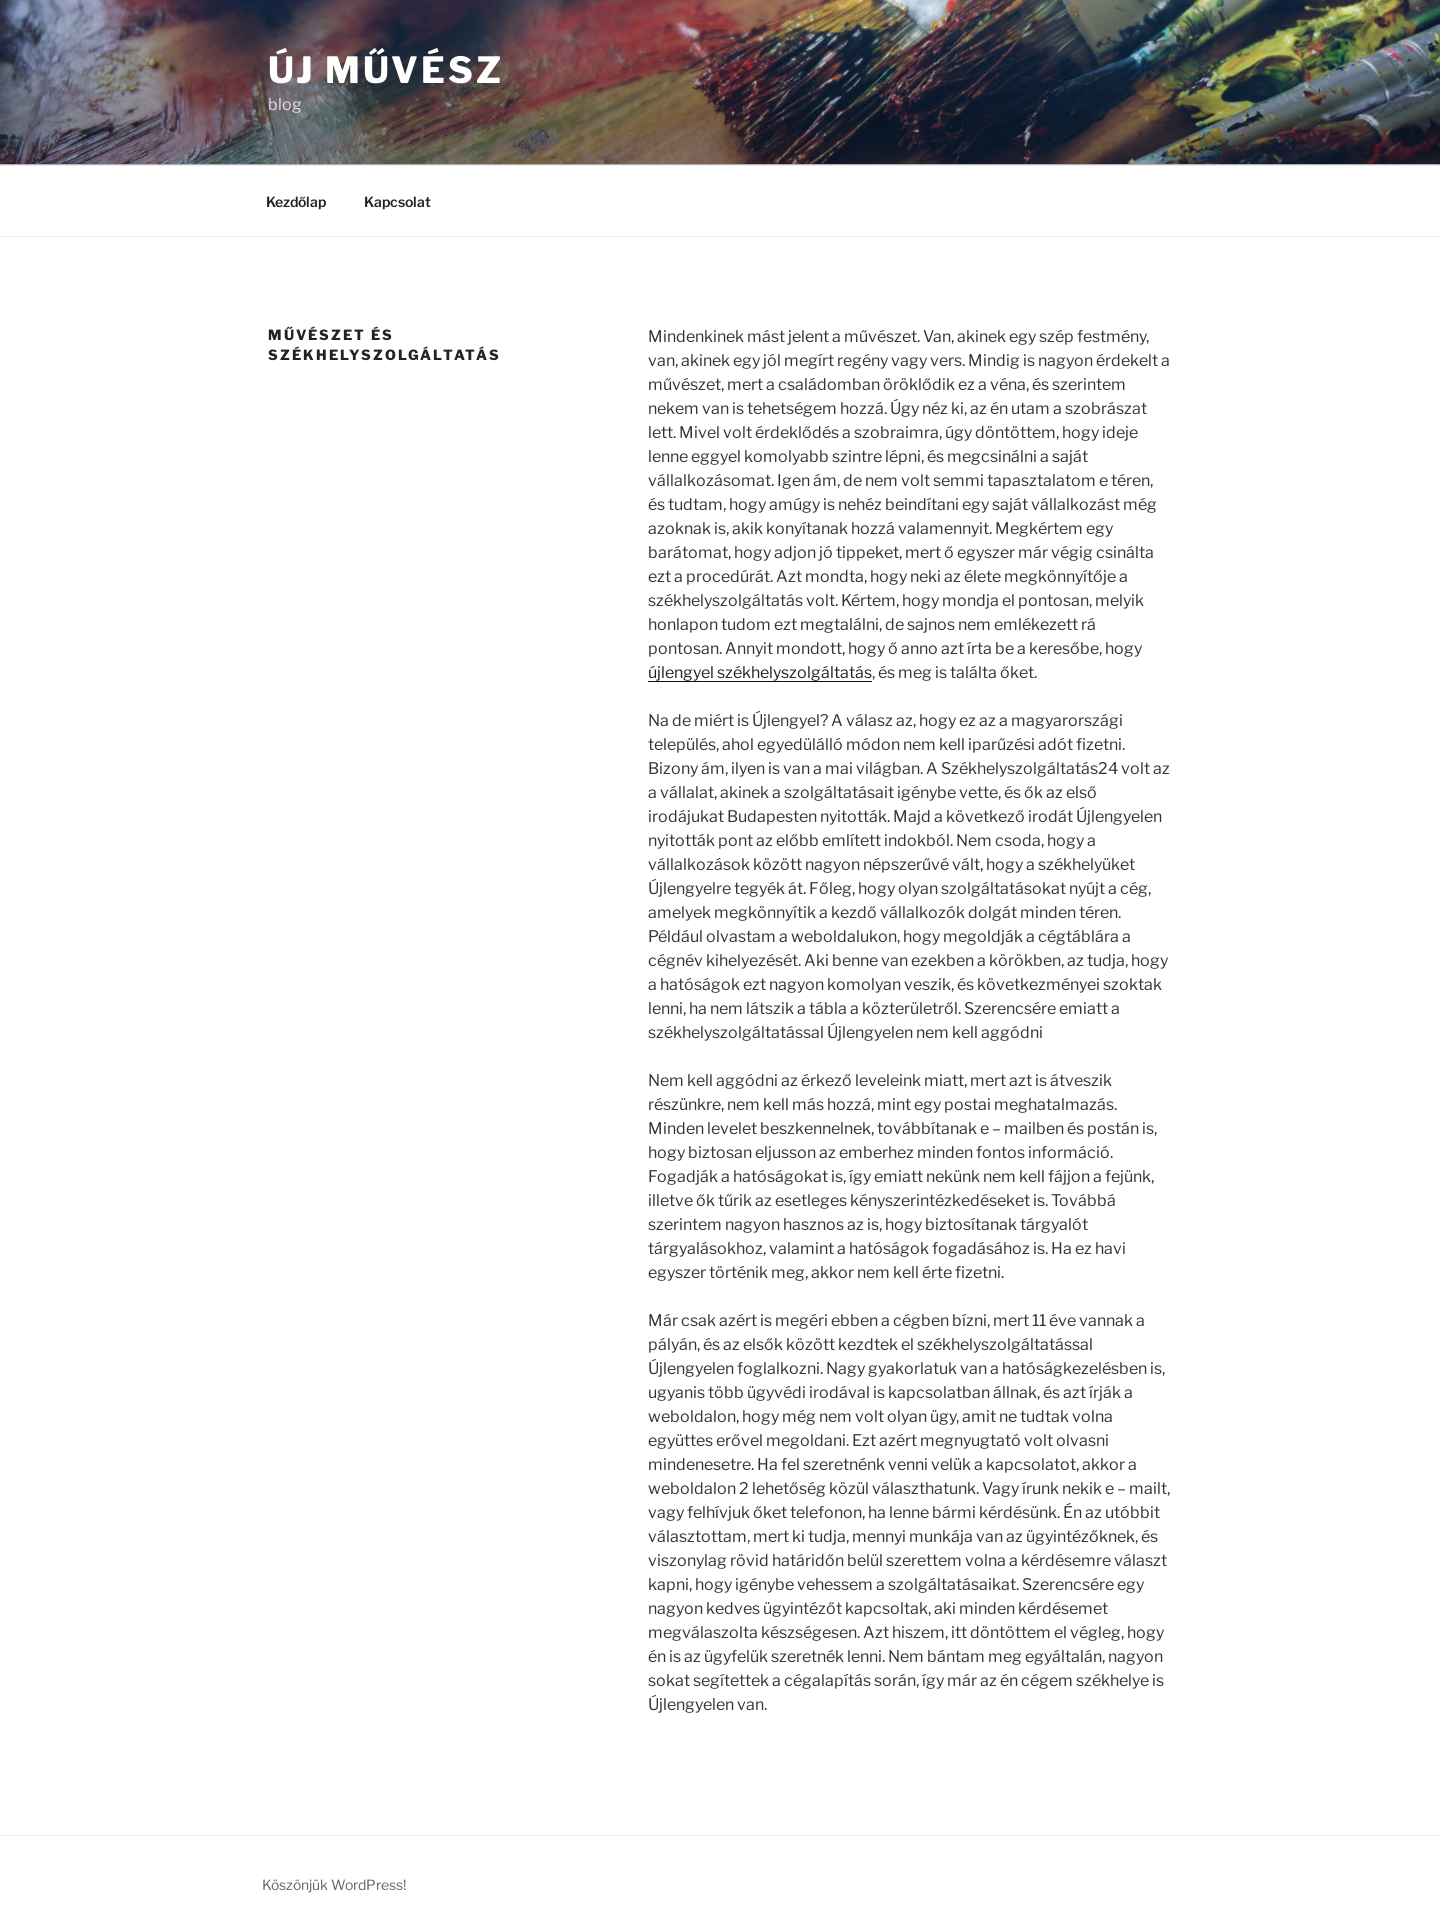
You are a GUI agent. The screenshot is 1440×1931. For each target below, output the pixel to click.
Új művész (386, 70)
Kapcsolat (397, 201)
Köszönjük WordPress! (334, 1884)
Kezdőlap (296, 201)
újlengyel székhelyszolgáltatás (760, 672)
